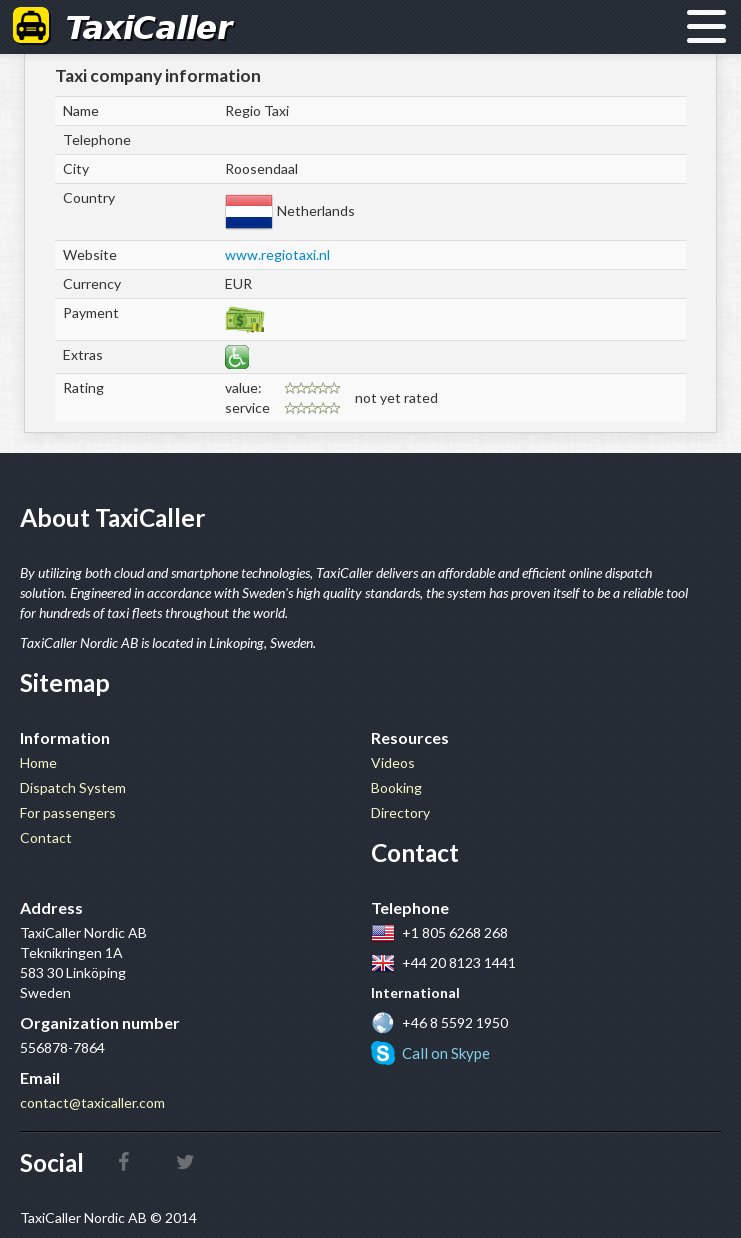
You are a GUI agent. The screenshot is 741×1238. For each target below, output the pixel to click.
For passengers (68, 812)
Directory (400, 812)
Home (38, 762)
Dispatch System (73, 787)
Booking (396, 787)
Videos (393, 762)
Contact (46, 837)
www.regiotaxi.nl (277, 254)
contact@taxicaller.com (92, 1102)
